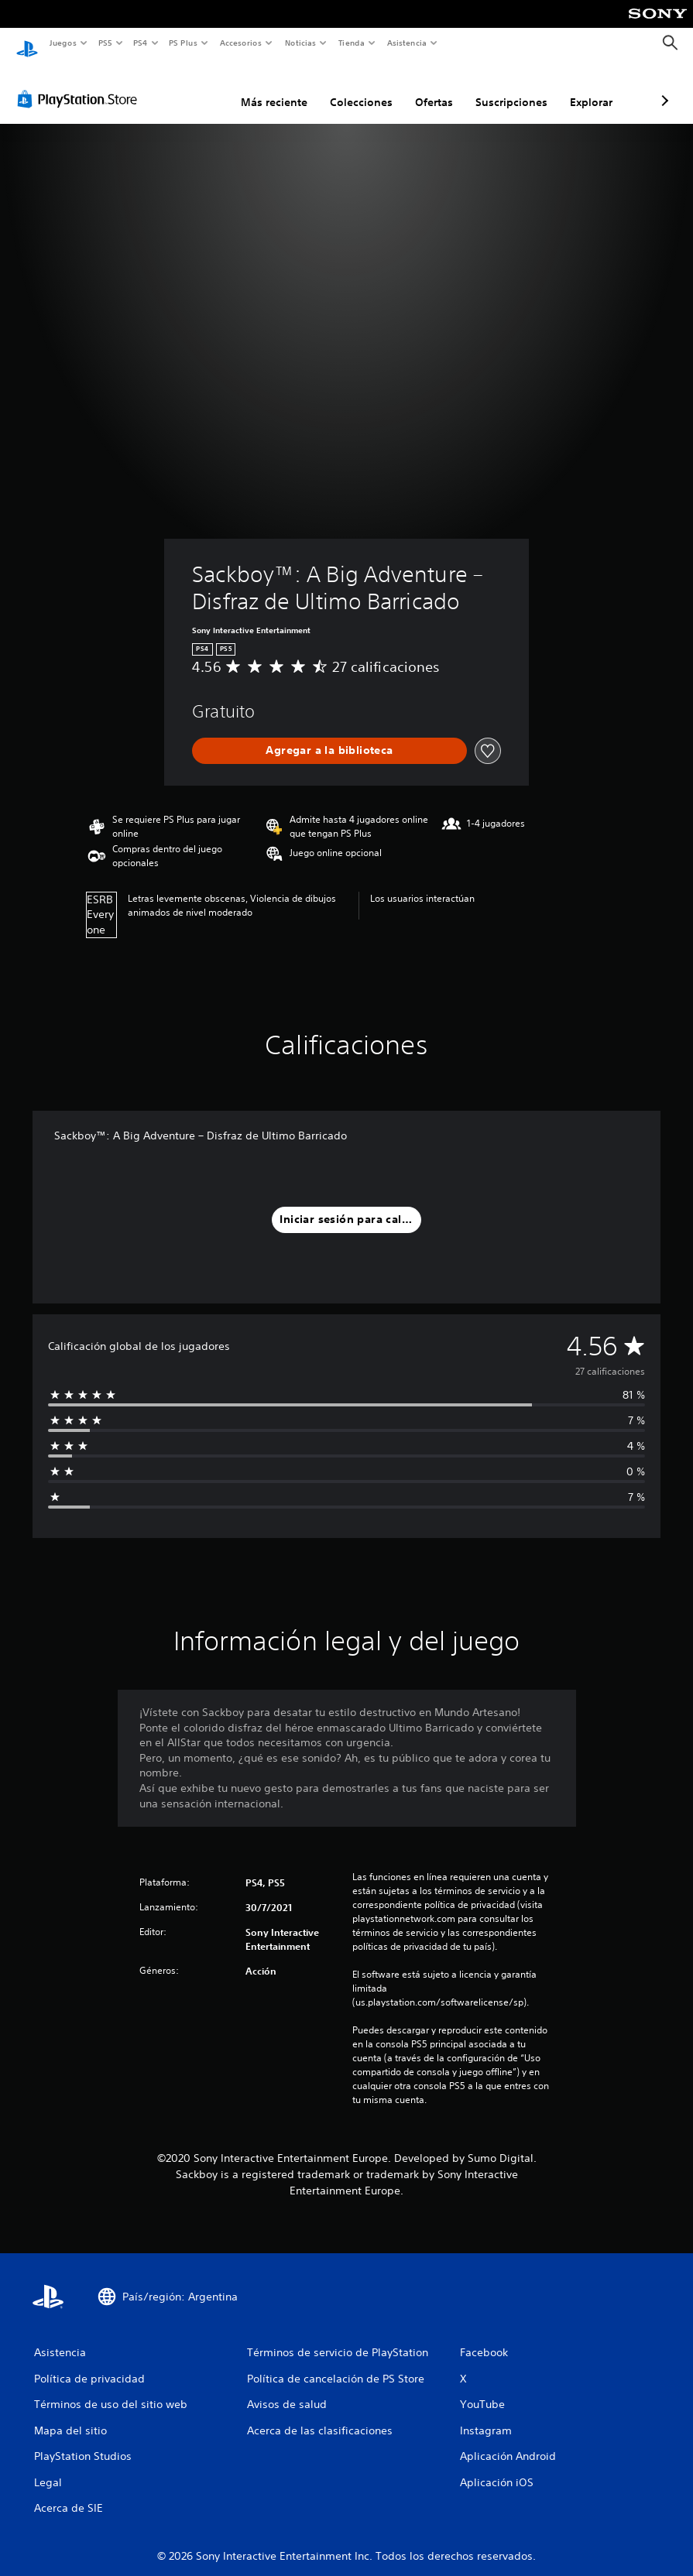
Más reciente (192, 87)
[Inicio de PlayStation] (27, 43)
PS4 (141, 42)
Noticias (301, 42)
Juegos (62, 42)
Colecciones (279, 87)
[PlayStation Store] (80, 84)
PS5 (105, 42)
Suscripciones (429, 87)
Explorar (509, 87)
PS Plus (183, 42)
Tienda (351, 42)
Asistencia (406, 42)
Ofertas (352, 87)
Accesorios (241, 42)
